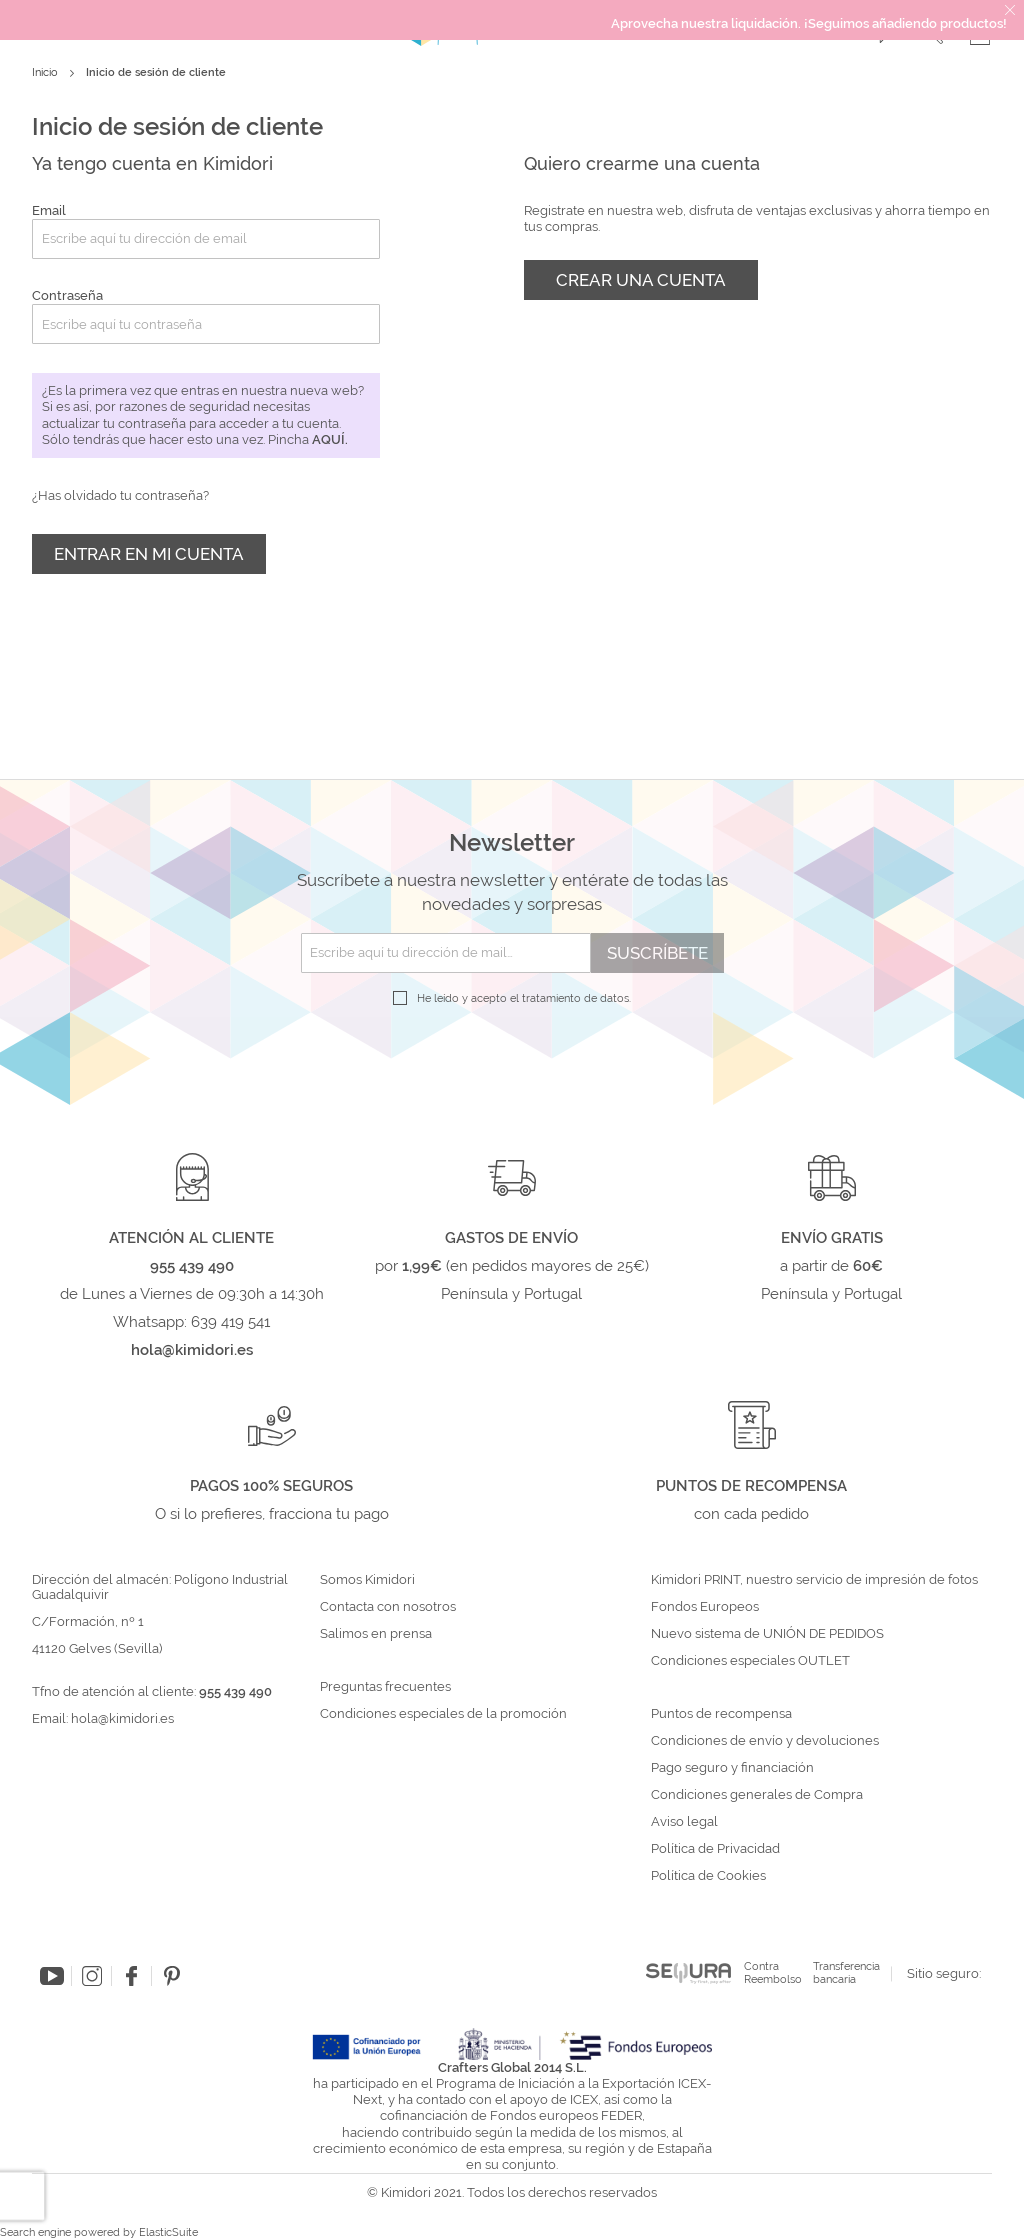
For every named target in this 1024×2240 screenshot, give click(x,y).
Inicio (46, 72)
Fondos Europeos (705, 1607)
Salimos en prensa (376, 1634)
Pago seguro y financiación (732, 1768)
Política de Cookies (708, 1876)
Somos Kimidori (367, 1580)
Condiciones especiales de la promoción (445, 1714)
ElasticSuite (168, 2232)
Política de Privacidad (715, 1849)
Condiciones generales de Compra (757, 1795)
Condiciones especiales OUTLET (750, 1661)
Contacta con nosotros (388, 1607)
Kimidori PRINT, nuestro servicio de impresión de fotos (814, 1580)
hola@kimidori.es (122, 1718)
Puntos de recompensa (721, 1714)
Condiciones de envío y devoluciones (765, 1741)
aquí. (330, 439)
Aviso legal (684, 1822)
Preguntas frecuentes (385, 1687)
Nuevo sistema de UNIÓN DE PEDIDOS (767, 1634)
